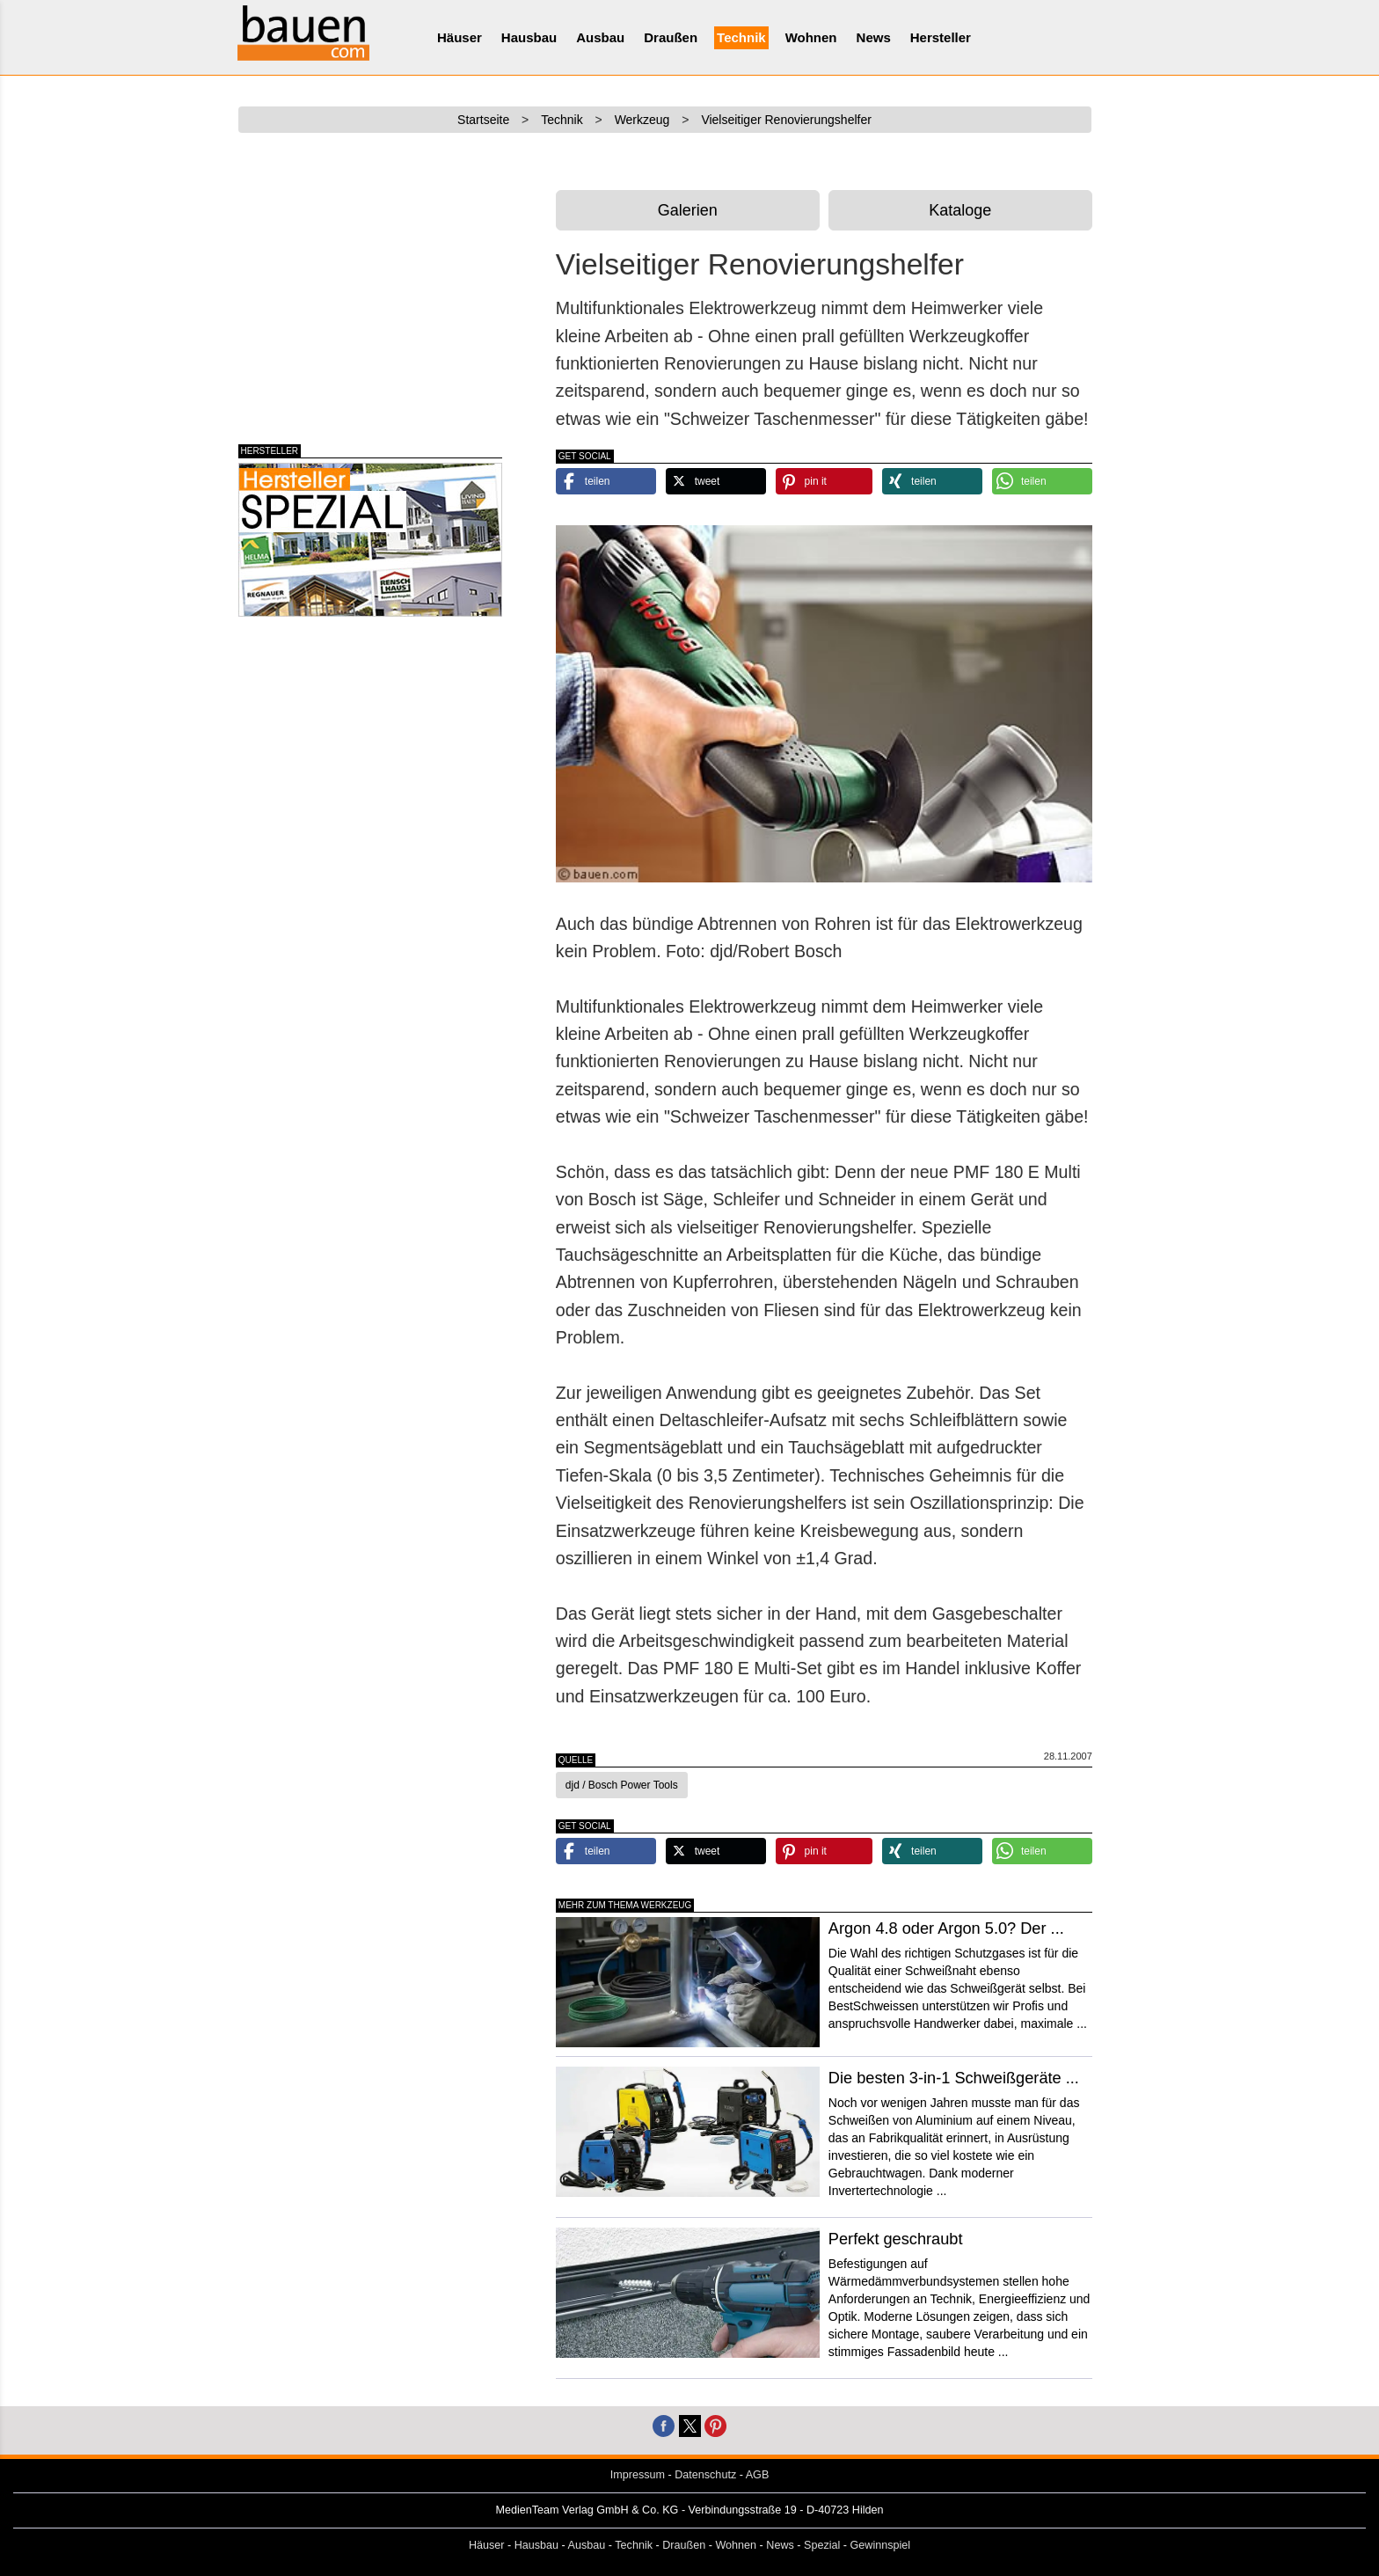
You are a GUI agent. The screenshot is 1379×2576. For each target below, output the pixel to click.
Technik (741, 37)
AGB (758, 2475)
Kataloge (960, 210)
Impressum (637, 2475)
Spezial (822, 2545)
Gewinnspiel (880, 2545)
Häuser (459, 37)
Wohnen (811, 37)
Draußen (670, 37)
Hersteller (940, 37)
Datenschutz (705, 2475)
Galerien (688, 210)
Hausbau (529, 37)
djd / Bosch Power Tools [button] (621, 1785)
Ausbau (600, 37)
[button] (606, 481)
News (874, 37)
